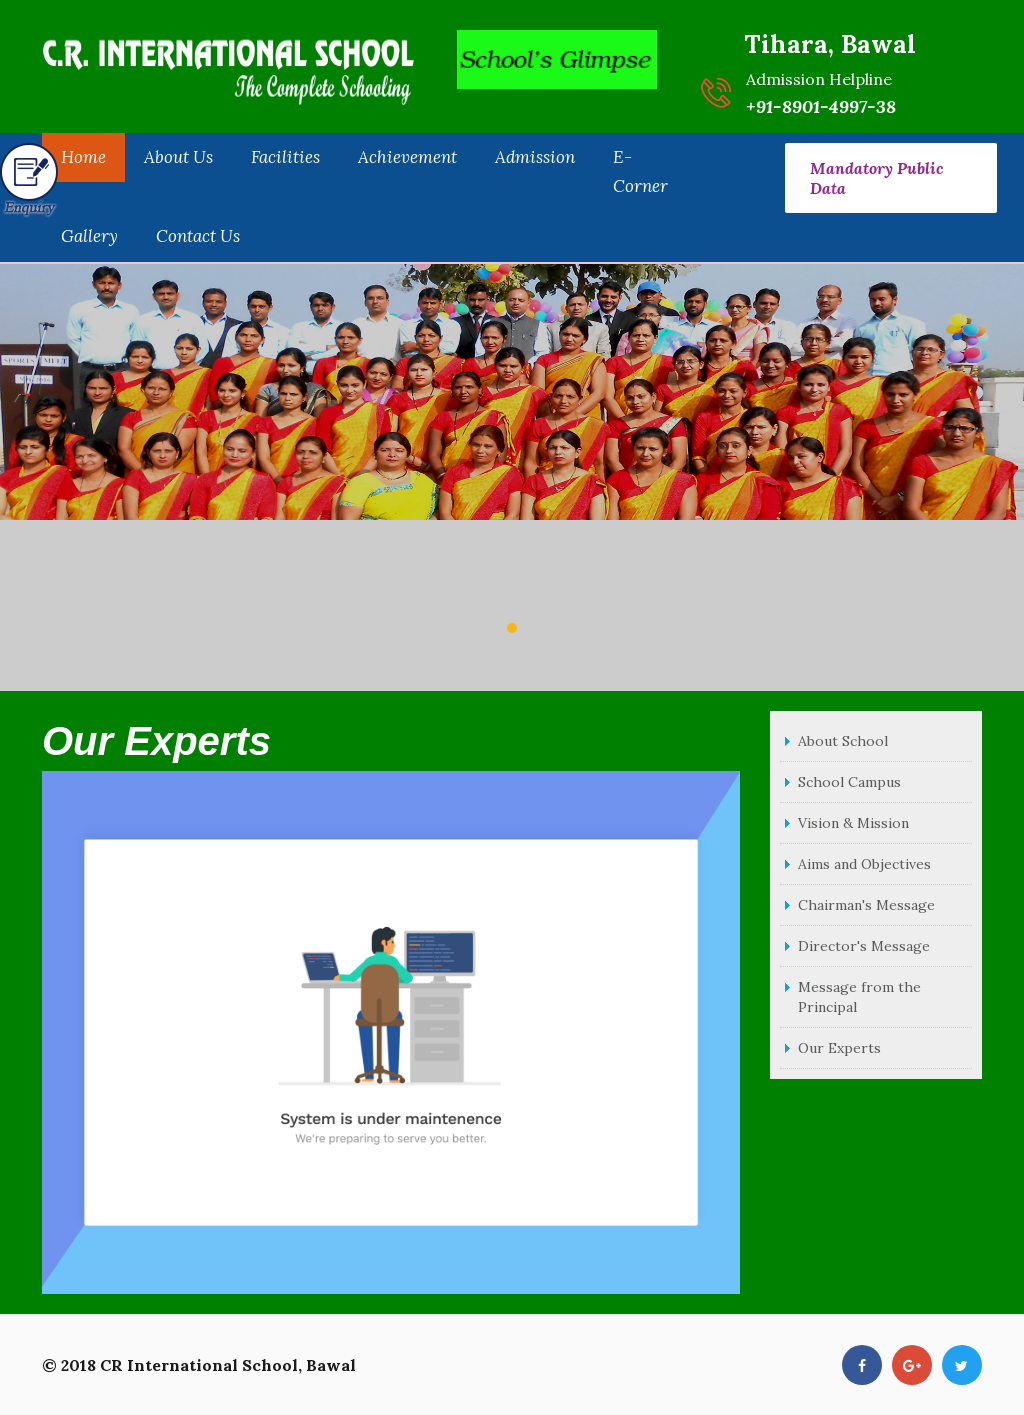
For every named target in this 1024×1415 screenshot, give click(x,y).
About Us (178, 157)
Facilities (285, 157)
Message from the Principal (859, 997)
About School (843, 741)
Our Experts (839, 1048)
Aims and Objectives (864, 864)
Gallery (89, 236)
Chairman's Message (866, 905)
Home (83, 157)
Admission (535, 157)
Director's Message (864, 946)
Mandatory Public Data (876, 178)
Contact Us (198, 236)
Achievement (407, 157)
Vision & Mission (853, 823)
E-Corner (640, 172)
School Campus (849, 782)
